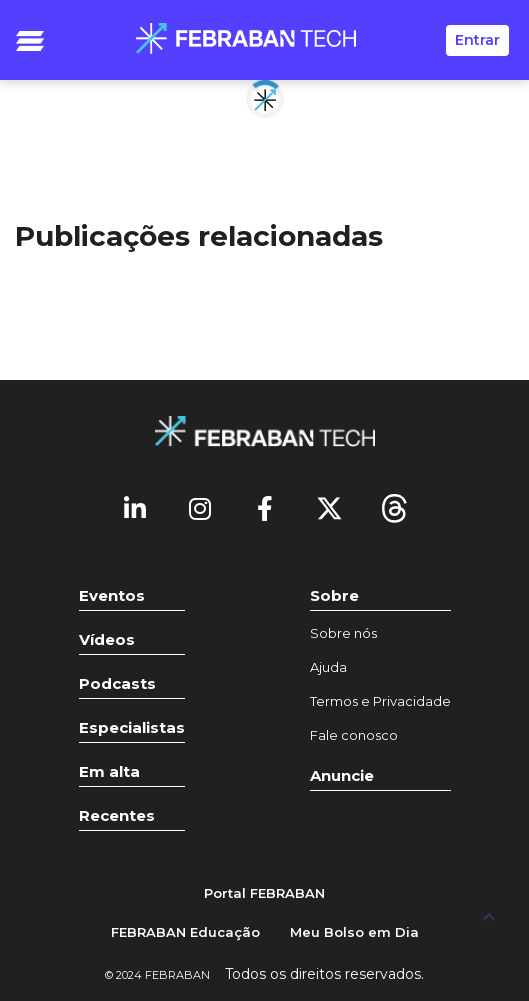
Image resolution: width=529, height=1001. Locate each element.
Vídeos (107, 639)
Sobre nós (343, 633)
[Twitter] (330, 507)
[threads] (395, 507)
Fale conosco (354, 735)
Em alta (109, 771)
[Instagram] (200, 507)
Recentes (117, 815)
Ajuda (328, 667)
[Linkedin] (135, 507)
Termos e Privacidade (380, 701)
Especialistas (132, 727)
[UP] (489, 916)
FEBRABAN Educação (185, 932)
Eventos (112, 595)
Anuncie (342, 775)
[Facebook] (265, 507)
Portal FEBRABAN (264, 893)
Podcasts (117, 683)
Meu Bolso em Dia (354, 932)
